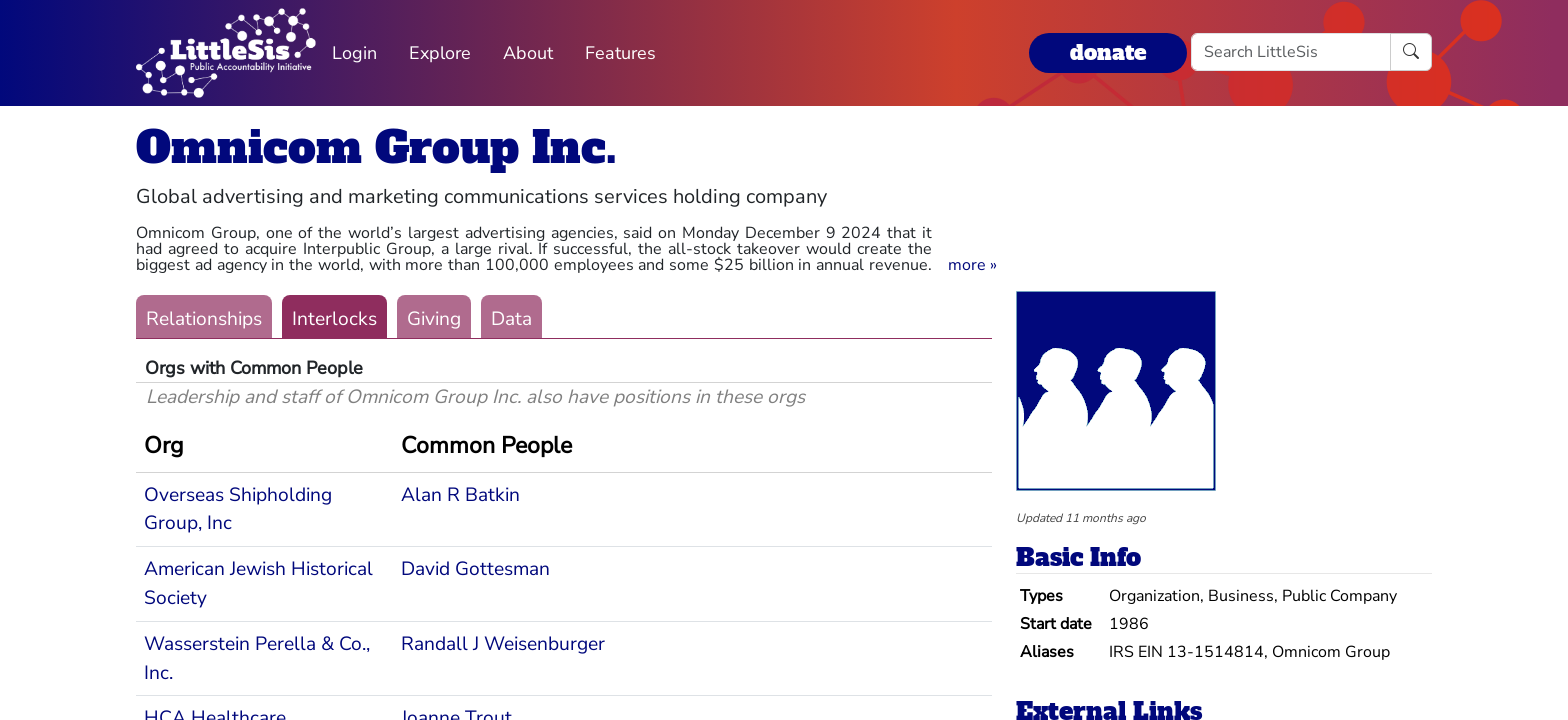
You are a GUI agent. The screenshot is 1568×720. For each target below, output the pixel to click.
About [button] (528, 53)
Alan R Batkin (460, 495)
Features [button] (620, 53)
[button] (972, 265)
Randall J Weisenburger (503, 644)
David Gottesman (475, 569)
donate (1108, 52)
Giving (434, 319)
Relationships (204, 319)
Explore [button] (440, 53)
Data (511, 319)
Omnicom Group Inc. (376, 147)
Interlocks (334, 319)
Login (354, 53)
